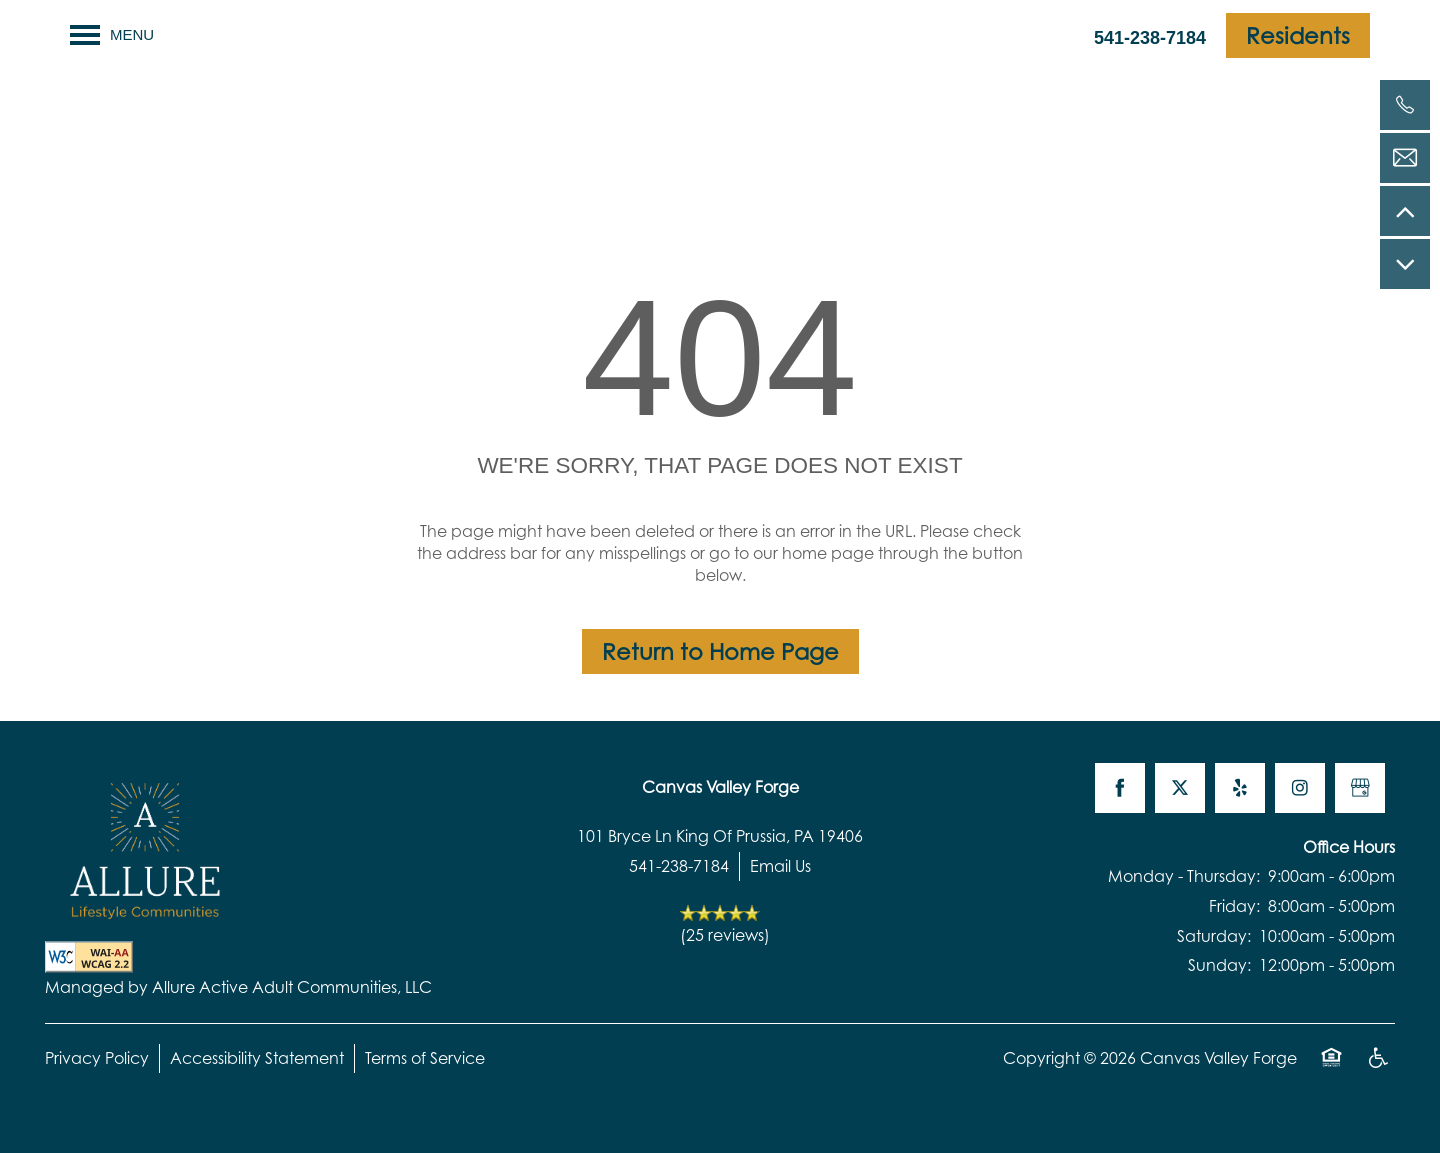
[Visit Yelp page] (1240, 788)
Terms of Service (425, 1058)
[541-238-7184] (1405, 105)
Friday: (1234, 906)
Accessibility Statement (257, 1058)
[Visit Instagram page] (1300, 788)
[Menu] (112, 35)
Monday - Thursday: (1184, 876)
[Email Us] (1405, 158)
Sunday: (1219, 965)
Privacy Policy (97, 1058)
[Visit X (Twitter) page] (1180, 788)
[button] (1298, 35)
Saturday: (1214, 936)
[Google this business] (1360, 788)
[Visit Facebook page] (1120, 788)
